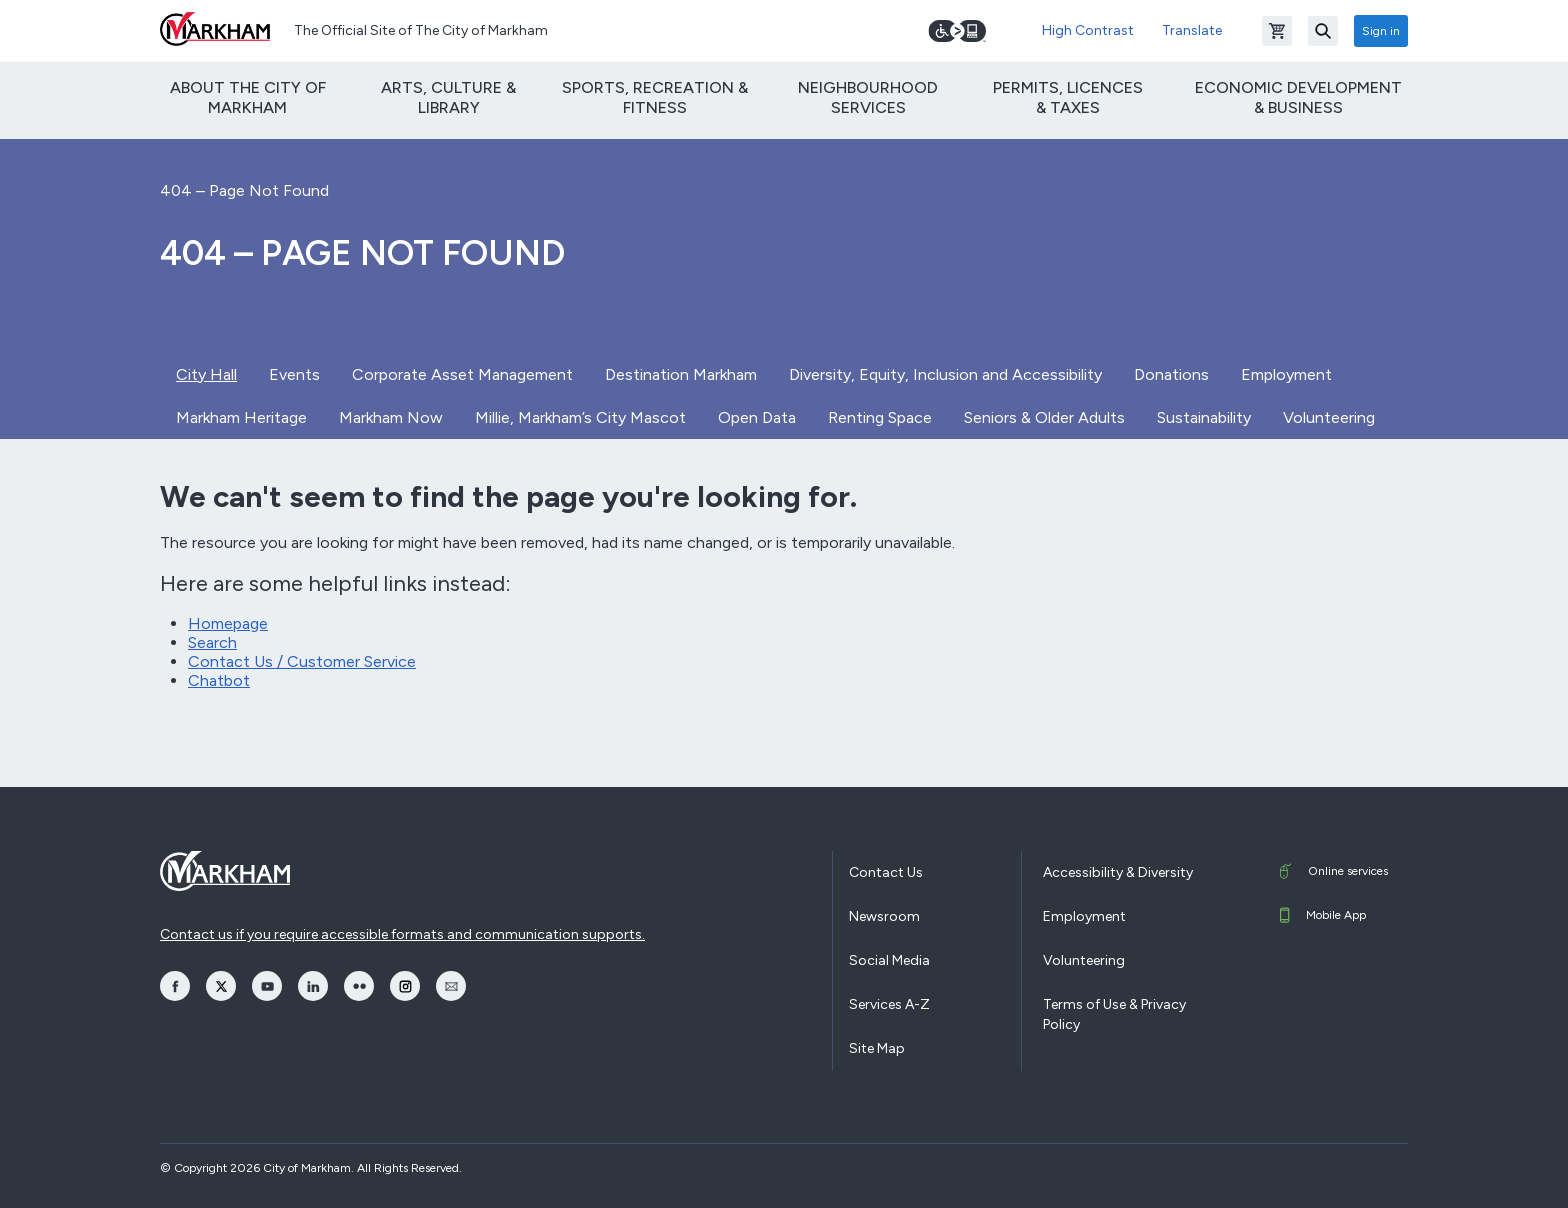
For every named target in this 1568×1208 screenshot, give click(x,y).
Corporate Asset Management (462, 374)
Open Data (757, 417)
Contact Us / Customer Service (302, 661)
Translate (1192, 30)
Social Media (889, 960)
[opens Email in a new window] (451, 986)
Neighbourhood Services (868, 97)
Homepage (228, 623)
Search (212, 642)
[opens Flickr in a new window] (359, 986)
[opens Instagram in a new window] (405, 986)
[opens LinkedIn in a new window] (313, 986)
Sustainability (1204, 417)
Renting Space (880, 417)
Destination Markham (681, 374)
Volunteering (1329, 417)
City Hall (206, 374)
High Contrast (1088, 30)
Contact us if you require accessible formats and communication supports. (402, 934)
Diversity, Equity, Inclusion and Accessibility (945, 374)
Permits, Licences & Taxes (1068, 97)
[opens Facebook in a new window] (175, 986)
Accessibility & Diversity (1118, 872)
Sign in (1381, 31)
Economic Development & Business (1298, 97)
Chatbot (219, 680)
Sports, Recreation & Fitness (655, 97)
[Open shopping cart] (1277, 31)
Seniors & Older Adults (1044, 417)
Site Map (877, 1048)
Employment (1286, 374)
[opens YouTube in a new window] (267, 986)
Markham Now (391, 417)
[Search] (1323, 31)
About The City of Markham (248, 97)
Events (294, 374)
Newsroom (884, 916)
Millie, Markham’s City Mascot (580, 417)
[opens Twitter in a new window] (221, 986)
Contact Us (886, 872)
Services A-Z (889, 1004)
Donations (1171, 374)
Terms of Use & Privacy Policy (1114, 1014)
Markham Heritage (241, 417)
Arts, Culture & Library (448, 97)
